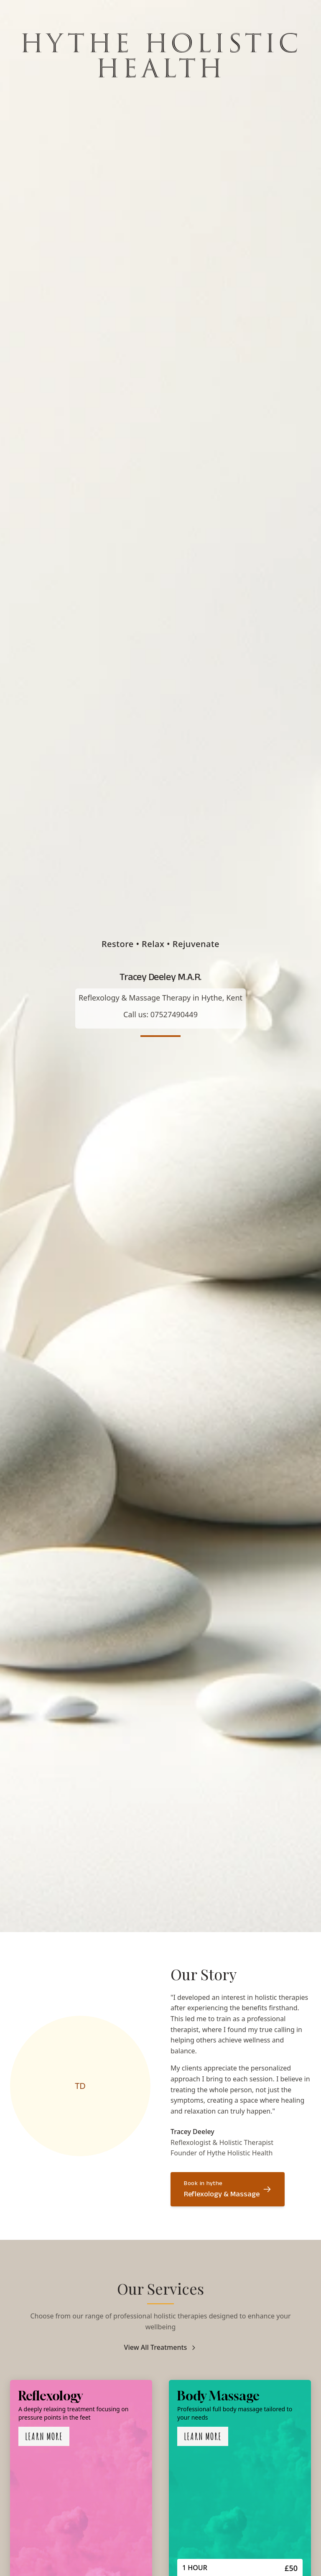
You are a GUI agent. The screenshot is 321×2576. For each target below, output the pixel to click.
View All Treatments (160, 2347)
